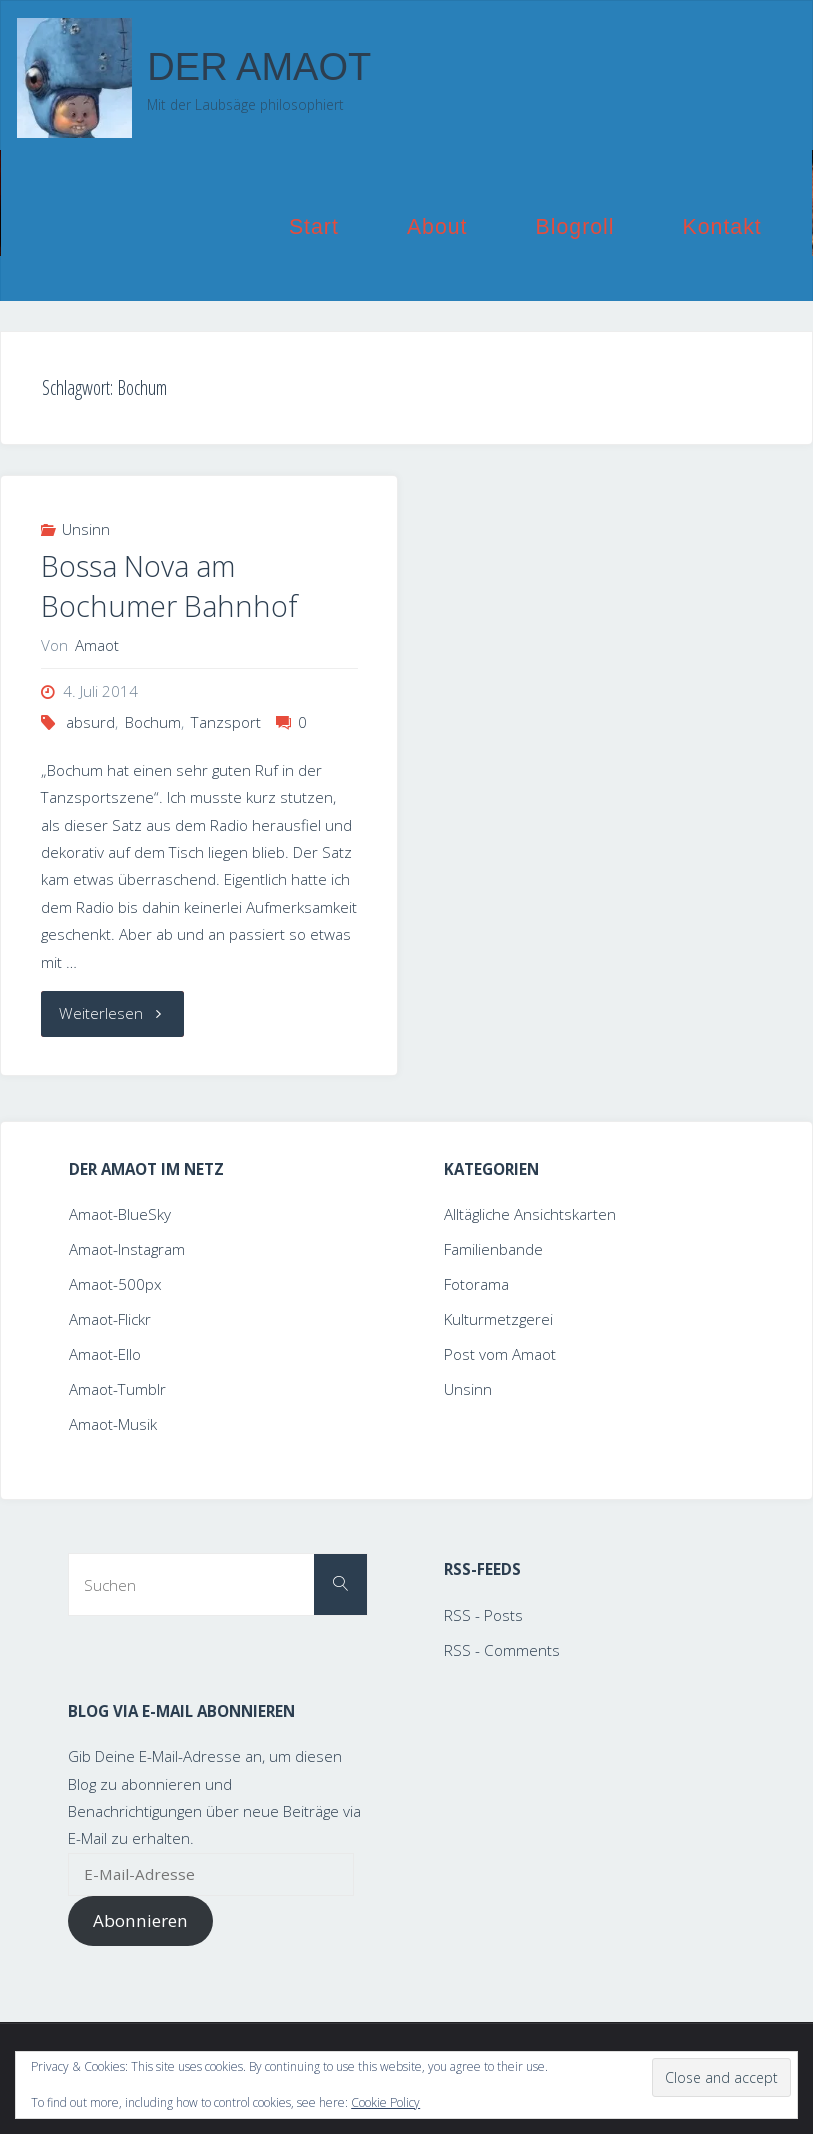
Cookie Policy (385, 2102)
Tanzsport (226, 722)
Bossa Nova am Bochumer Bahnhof (169, 586)
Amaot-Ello (105, 1354)
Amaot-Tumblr (117, 1389)
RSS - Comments (502, 1650)
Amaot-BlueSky (120, 1214)
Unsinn (86, 529)
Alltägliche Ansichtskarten (530, 1214)
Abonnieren (140, 1920)
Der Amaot (259, 67)
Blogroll (575, 227)
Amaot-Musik (113, 1424)
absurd (90, 722)
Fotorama (476, 1284)
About (437, 227)
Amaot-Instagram (127, 1249)
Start (314, 227)
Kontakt (722, 227)
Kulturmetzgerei (498, 1319)
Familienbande (493, 1249)
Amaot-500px (115, 1284)
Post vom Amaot (500, 1354)
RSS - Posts (483, 1615)
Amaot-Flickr (110, 1319)
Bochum (153, 722)
